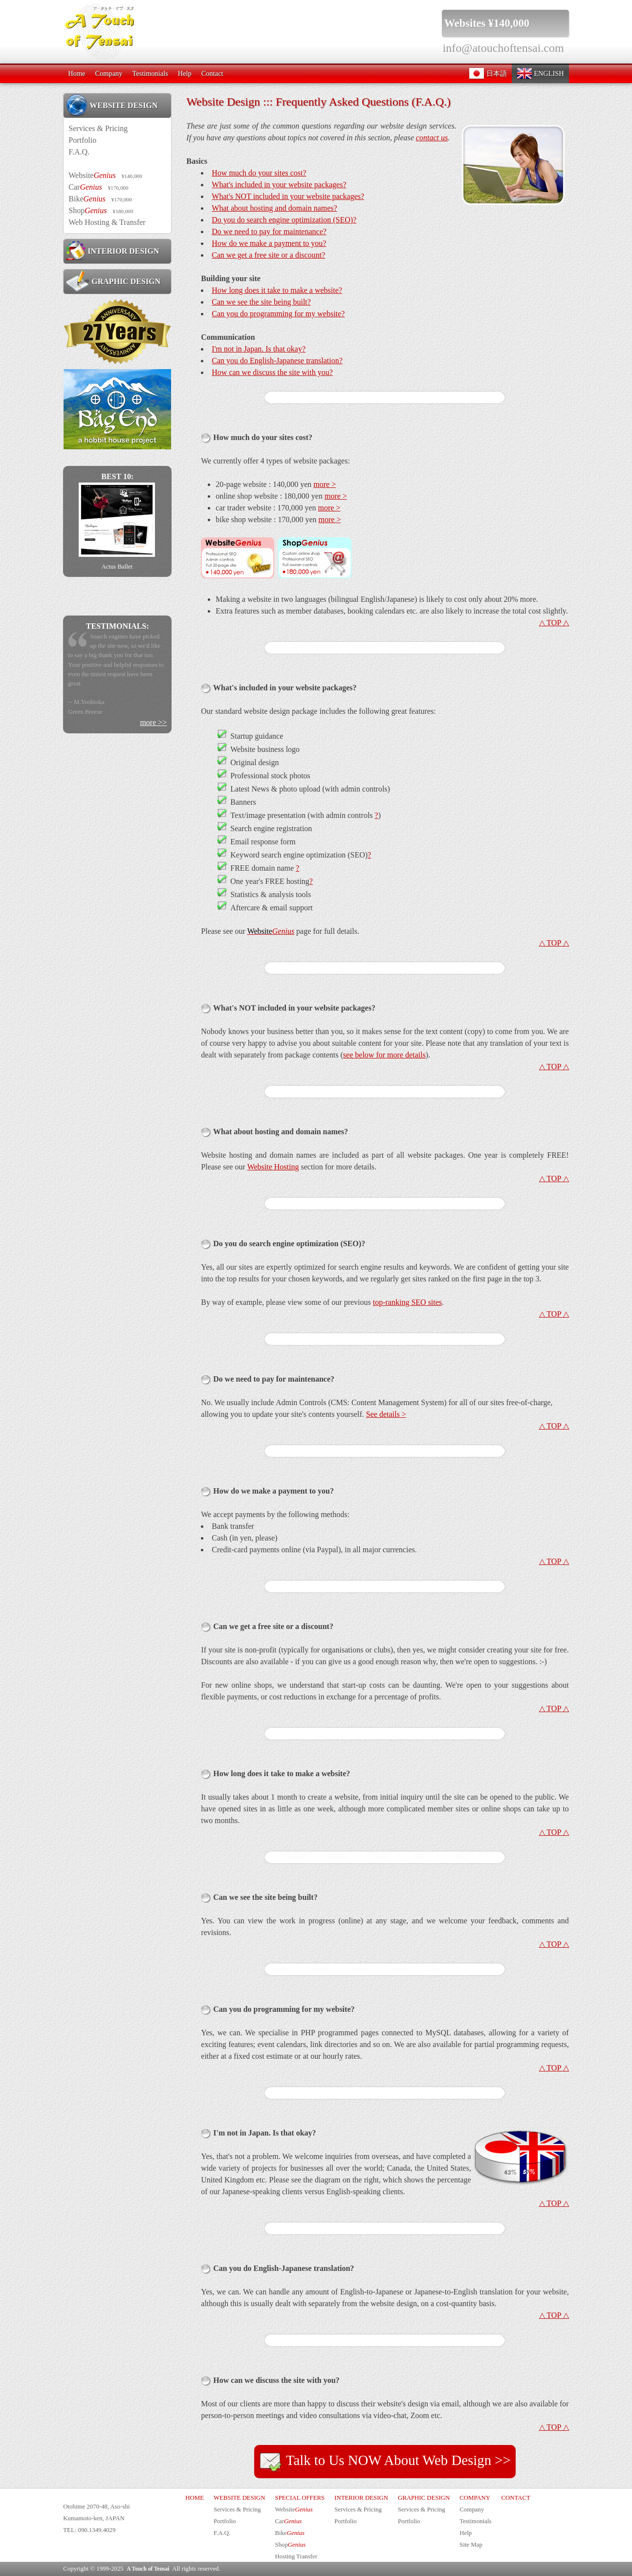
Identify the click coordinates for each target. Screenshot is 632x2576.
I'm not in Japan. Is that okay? (258, 349)
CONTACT (515, 2497)
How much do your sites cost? (259, 173)
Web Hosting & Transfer (106, 222)
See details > (386, 1414)
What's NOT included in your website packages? (288, 196)
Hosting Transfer (296, 2556)
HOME (194, 2497)
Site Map (470, 2544)
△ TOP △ (554, 622)
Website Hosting (273, 1167)
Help (185, 73)
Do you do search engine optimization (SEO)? (284, 220)
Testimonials (150, 73)
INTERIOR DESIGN (112, 251)
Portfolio (82, 140)
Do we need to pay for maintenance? (269, 231)
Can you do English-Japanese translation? (277, 360)
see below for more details (384, 1055)
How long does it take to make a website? (277, 290)
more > (324, 484)
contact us (432, 137)
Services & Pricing (98, 128)
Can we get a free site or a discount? (268, 255)
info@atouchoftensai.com (503, 48)
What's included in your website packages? (279, 184)
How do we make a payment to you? (269, 243)
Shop (100, 210)
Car (98, 187)
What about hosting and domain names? (274, 208)
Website (105, 175)
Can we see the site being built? (261, 302)
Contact (212, 73)
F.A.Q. (78, 152)
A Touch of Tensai (148, 2569)
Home (76, 73)
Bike (100, 199)
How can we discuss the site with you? (272, 372)
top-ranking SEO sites (407, 1302)
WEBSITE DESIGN (111, 105)
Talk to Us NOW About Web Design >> (385, 2461)
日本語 (488, 73)
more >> (153, 722)
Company (108, 73)
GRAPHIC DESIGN (113, 281)
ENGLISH (540, 73)
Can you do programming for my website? (278, 313)
